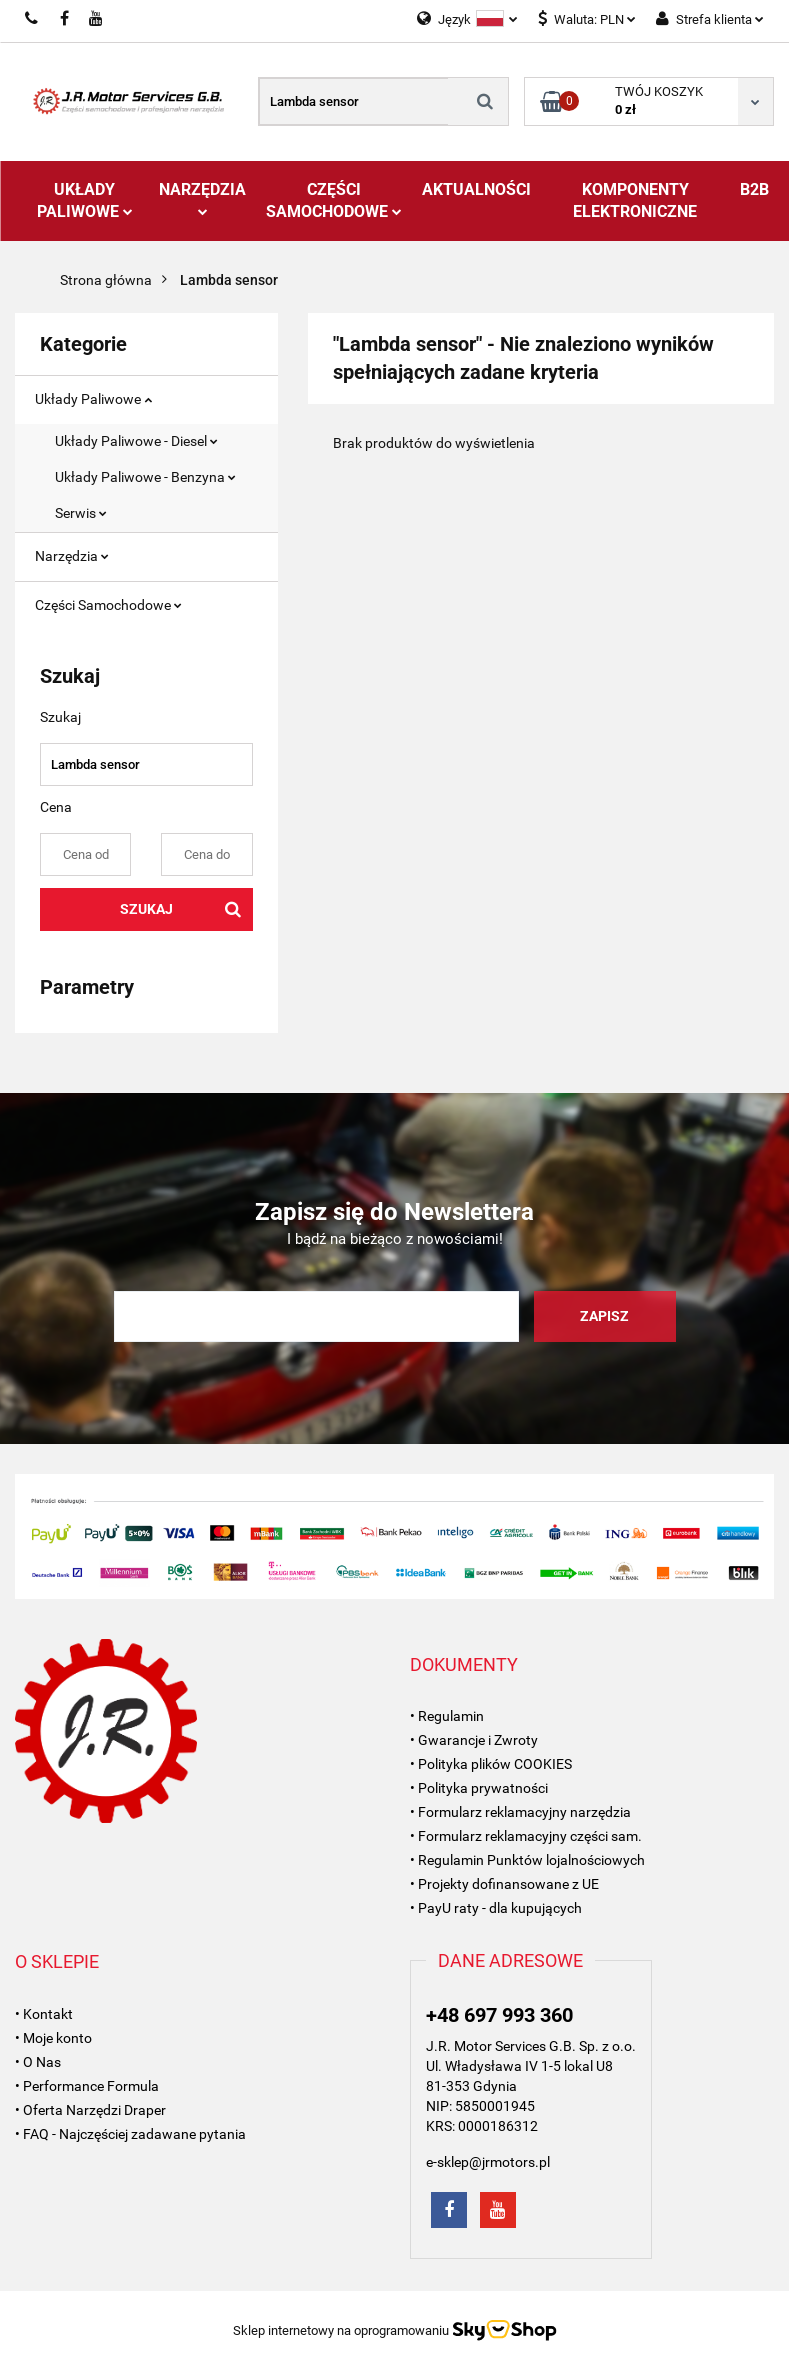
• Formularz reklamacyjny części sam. (526, 1836)
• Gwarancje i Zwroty (474, 1740)
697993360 (32, 19)
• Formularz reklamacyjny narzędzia (520, 1812)
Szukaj (146, 909)
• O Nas (38, 2062)
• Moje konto (53, 2038)
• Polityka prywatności (479, 1788)
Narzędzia (202, 198)
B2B (754, 189)
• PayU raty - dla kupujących (496, 1908)
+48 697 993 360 (499, 2015)
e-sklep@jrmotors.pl (488, 2162)
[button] (464, 1665)
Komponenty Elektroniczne (635, 200)
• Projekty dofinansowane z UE (504, 1884)
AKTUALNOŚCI (476, 189)
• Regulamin (447, 1716)
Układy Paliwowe (85, 200)
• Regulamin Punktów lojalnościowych (527, 1860)
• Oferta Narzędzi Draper (90, 2110)
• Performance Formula (87, 2086)
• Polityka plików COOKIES (491, 1764)
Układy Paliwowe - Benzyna (145, 477)
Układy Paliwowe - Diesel (136, 441)
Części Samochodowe (334, 200)
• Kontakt (44, 2014)
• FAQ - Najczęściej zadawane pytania (130, 2134)
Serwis (81, 513)
